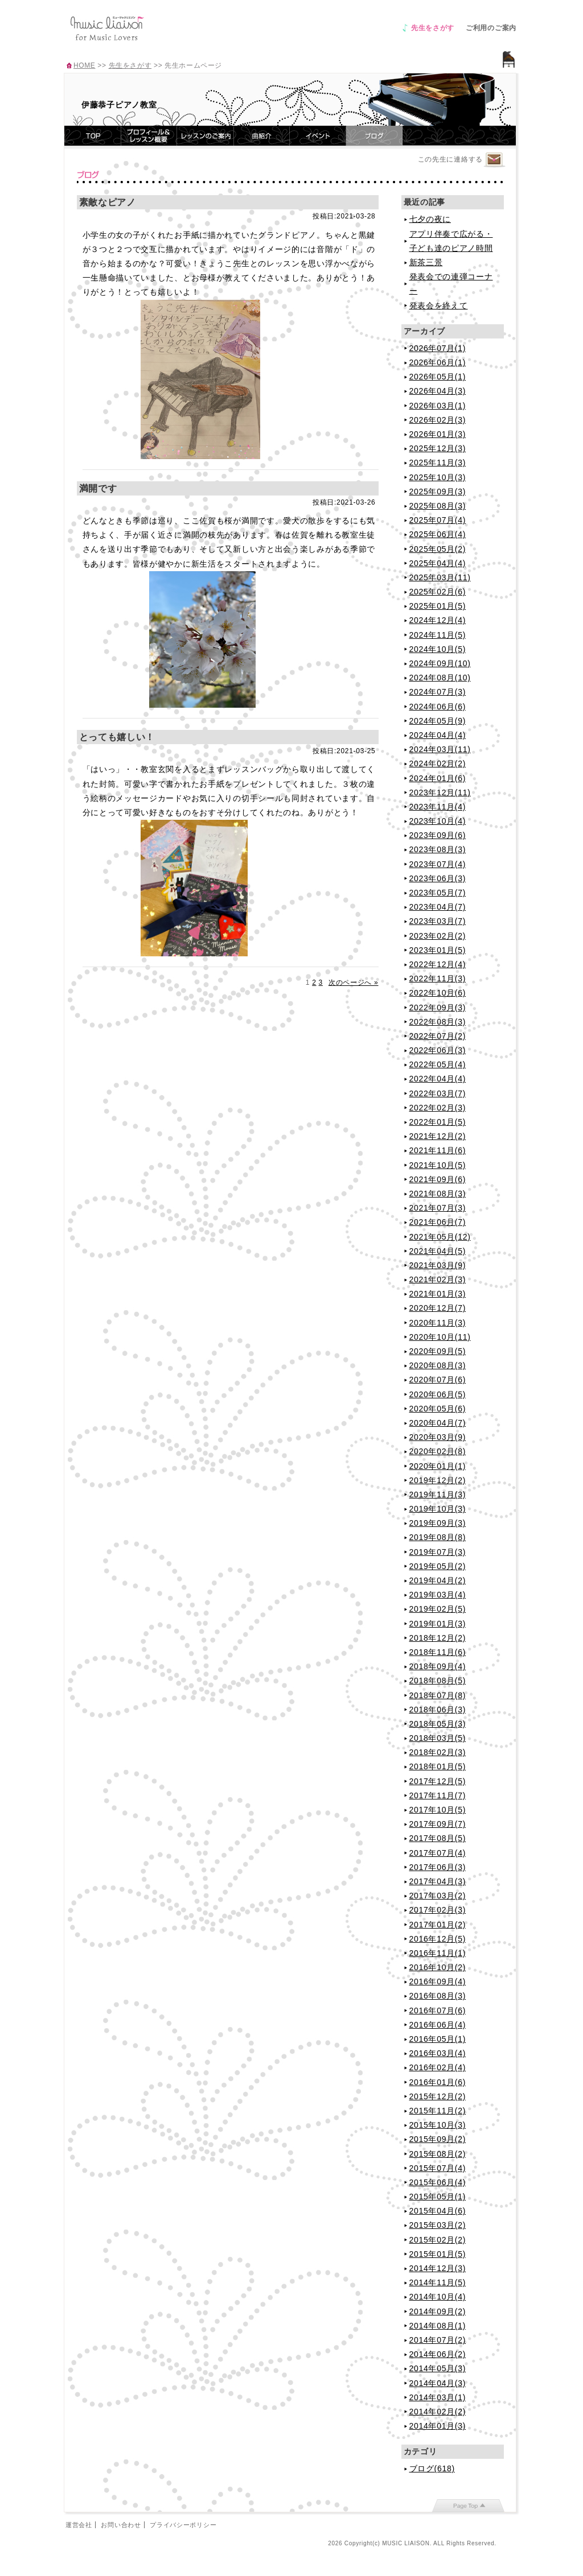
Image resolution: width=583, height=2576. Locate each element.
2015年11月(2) (437, 2110)
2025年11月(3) (437, 462)
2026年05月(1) (437, 376)
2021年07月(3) (437, 1207)
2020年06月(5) (437, 1394)
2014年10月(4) (437, 2296)
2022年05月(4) (437, 1064)
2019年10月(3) (437, 1508)
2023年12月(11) (440, 792)
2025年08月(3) (437, 505)
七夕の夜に (430, 219)
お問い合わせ (121, 2524)
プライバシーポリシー (183, 2524)
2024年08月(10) (440, 677)
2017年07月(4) (437, 1852)
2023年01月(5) (437, 950)
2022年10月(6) (437, 992)
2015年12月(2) (437, 2096)
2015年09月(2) (437, 2139)
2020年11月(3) (437, 1322)
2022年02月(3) (437, 1107)
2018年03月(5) (437, 1738)
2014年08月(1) (437, 2325)
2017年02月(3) (437, 1909)
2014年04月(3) (437, 2383)
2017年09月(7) (437, 1823)
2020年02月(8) (437, 1451)
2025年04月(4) (437, 563)
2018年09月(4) (437, 1666)
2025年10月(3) (437, 477)
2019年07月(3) (437, 1552)
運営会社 (78, 2524)
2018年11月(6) (437, 1652)
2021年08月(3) (437, 1193)
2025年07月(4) (437, 520)
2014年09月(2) (437, 2311)
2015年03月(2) (437, 2225)
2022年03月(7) (437, 1093)
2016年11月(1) (437, 1953)
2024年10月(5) (437, 649)
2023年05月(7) (437, 892)
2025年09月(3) (437, 491)
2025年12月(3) (437, 448)
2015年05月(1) (437, 2196)
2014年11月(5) (437, 2282)
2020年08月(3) (437, 1365)
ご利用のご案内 (491, 28)
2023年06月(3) (437, 878)
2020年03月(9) (437, 1437)
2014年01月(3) (437, 2425)
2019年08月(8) (437, 1537)
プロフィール (149, 136)
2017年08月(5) (437, 1838)
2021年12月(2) (437, 1136)
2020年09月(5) (437, 1351)
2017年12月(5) (437, 1781)
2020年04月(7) (437, 1422)
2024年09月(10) (440, 663)
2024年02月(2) (437, 763)
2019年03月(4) (437, 1594)
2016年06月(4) (437, 2024)
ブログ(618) (432, 2468)
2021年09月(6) (437, 1179)
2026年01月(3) (437, 434)
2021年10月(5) (437, 1165)
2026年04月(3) (437, 390)
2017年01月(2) (437, 1924)
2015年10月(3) (437, 2124)
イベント (318, 136)
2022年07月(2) (437, 1036)
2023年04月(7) (437, 906)
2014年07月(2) (437, 2339)
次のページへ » (354, 982)
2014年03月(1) (437, 2397)
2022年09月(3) (437, 1007)
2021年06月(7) (437, 1222)
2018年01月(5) (437, 1766)
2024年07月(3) (437, 691)
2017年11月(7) (437, 1795)
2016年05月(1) (437, 2039)
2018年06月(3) (437, 1709)
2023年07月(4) (437, 864)
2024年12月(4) (437, 620)
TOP (92, 136)
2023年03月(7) (437, 921)
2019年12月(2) (437, 1480)
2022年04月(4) (437, 1078)
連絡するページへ (494, 160)
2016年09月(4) (437, 1981)
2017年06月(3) (437, 1867)
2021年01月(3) (437, 1293)
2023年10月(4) (437, 820)
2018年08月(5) (437, 1680)
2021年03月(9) (437, 1265)
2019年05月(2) (437, 1566)
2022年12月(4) (437, 964)
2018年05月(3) (437, 1723)
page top (468, 2505)
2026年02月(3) (437, 419)
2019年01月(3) (437, 1623)
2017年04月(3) (437, 1881)
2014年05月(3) (437, 2368)
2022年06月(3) (437, 1050)
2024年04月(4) (437, 735)
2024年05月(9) (437, 720)
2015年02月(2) (437, 2239)
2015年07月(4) (437, 2168)
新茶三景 (426, 262)
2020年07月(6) (437, 1379)
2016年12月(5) (437, 1938)
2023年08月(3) (437, 849)
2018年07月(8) (437, 1695)
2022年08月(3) (437, 1021)
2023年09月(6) (437, 835)
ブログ (374, 136)
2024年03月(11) (440, 749)
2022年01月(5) (437, 1121)
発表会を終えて (438, 305)
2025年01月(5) (437, 605)
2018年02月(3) (437, 1752)
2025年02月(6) (437, 591)
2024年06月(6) (437, 706)
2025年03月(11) (440, 577)
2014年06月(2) (437, 2354)
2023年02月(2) (437, 935)
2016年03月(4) (437, 2053)
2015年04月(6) (437, 2210)
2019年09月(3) (437, 1523)
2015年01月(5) (437, 2254)
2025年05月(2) (437, 549)
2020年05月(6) (437, 1408)
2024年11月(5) (437, 634)
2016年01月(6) (437, 2082)
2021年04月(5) (437, 1251)
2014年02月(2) (437, 2411)
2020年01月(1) (437, 1466)
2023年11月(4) (437, 806)
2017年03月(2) (437, 1895)
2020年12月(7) (437, 1307)
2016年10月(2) (437, 1967)
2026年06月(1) (437, 362)
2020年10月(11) (440, 1336)
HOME (84, 65)
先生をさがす (432, 28)
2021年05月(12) (440, 1236)
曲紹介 (262, 136)
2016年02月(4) (437, 2067)
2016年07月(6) (437, 2010)
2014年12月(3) (437, 2268)
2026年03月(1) (437, 405)
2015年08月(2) (437, 2153)
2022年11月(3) (437, 978)
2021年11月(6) (437, 1150)
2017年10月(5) (437, 1809)
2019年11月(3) (437, 1494)
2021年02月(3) (437, 1279)
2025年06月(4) (437, 534)
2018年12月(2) (437, 1637)
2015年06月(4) (437, 2182)
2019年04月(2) (437, 1580)
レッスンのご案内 (205, 136)
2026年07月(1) (437, 348)
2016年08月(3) (437, 1995)
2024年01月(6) (437, 778)
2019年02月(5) (437, 1608)
